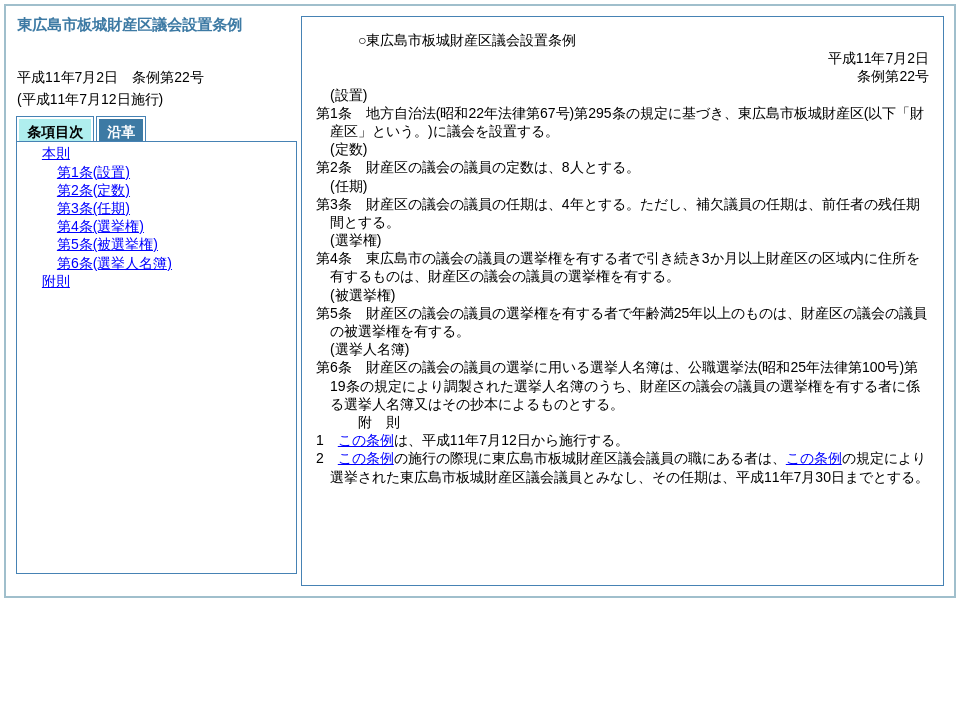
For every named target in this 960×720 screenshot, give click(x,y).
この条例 (366, 440)
